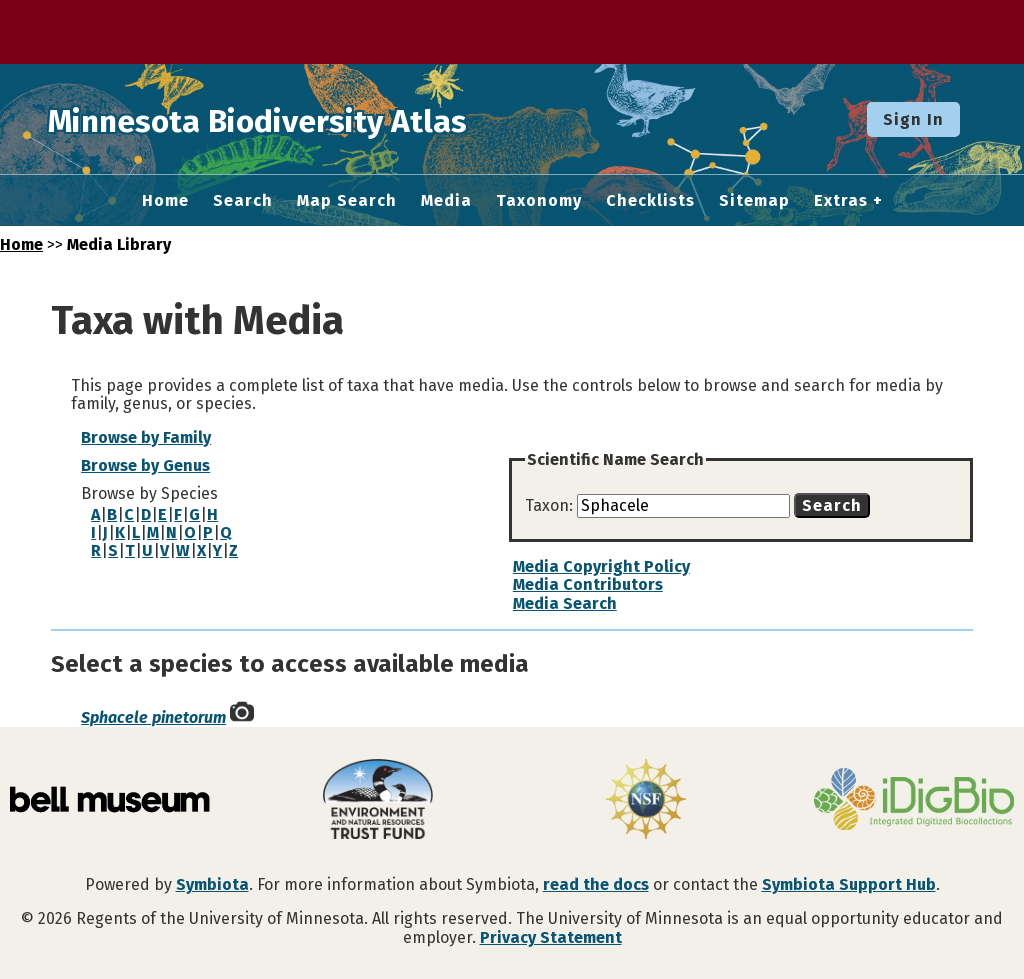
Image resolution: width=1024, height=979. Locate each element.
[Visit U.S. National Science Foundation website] (646, 801)
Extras (841, 201)
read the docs (596, 884)
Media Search (565, 603)
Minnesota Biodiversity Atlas (311, 119)
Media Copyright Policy (601, 566)
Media (446, 201)
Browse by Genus (145, 465)
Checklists (650, 201)
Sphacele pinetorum (153, 717)
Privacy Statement (551, 937)
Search (243, 201)
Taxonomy (539, 201)
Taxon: (551, 505)
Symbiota (212, 884)
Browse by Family (146, 437)
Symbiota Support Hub (849, 884)
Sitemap (754, 201)
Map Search (347, 201)
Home (165, 201)
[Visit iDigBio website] (914, 801)
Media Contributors (588, 584)
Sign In (913, 119)
